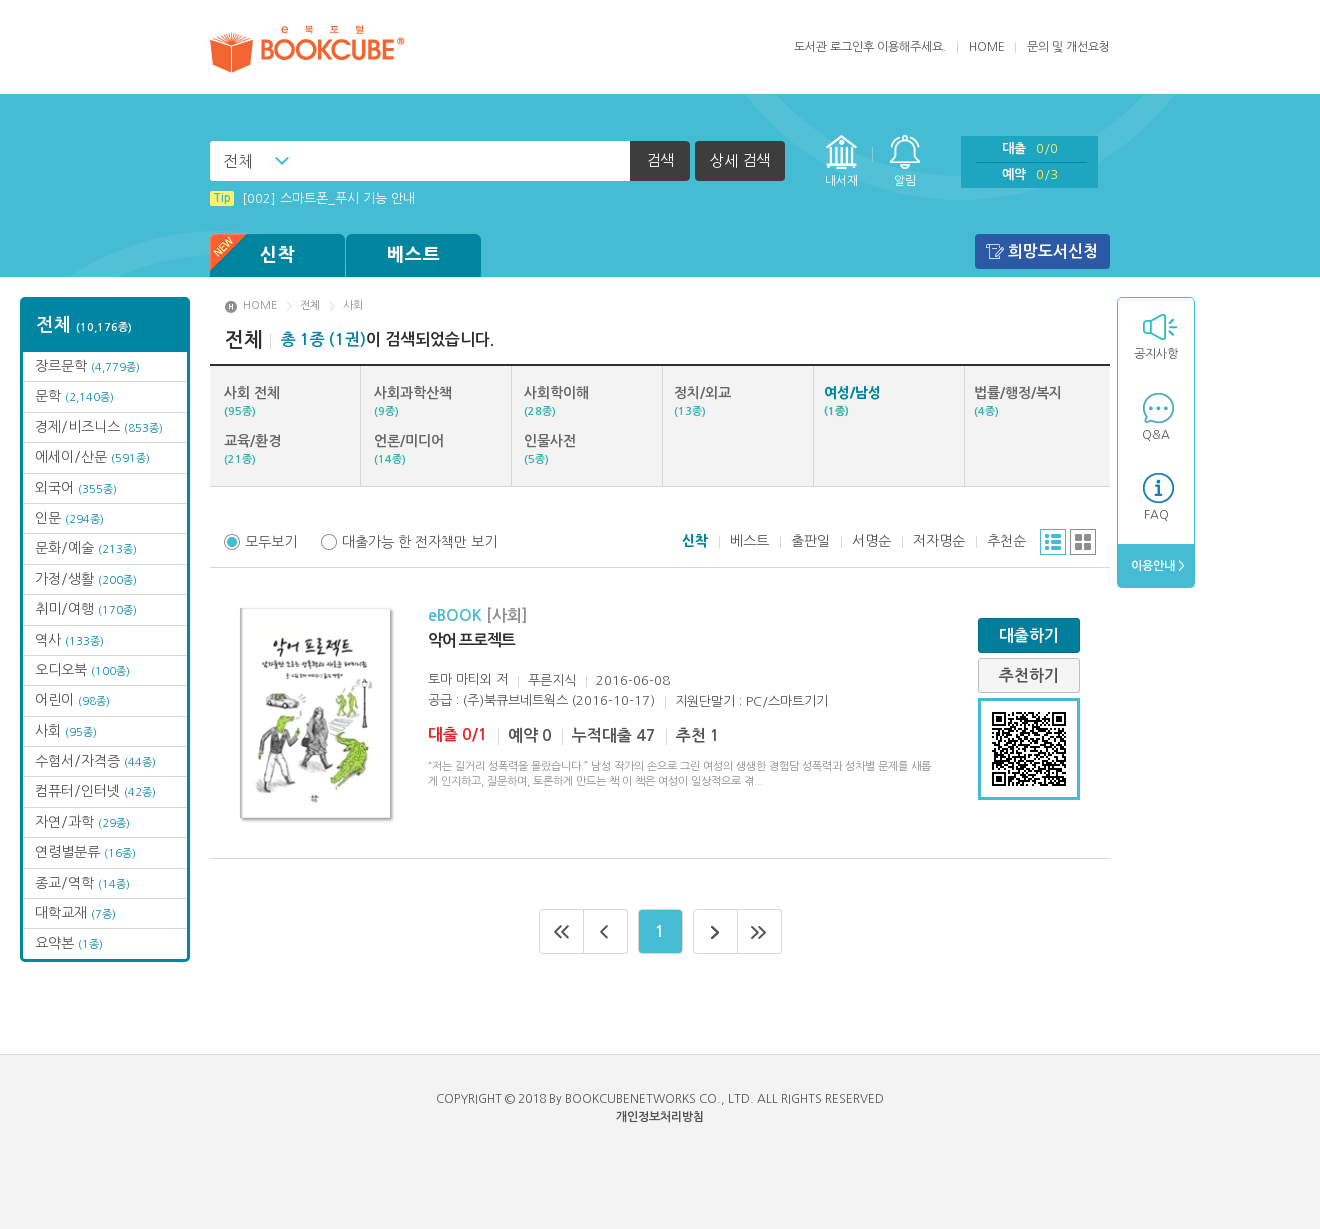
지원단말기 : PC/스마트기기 (751, 701)
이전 (606, 931)
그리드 (1083, 542)
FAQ (1156, 515)
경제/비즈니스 (99, 427)
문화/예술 (86, 548)
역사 (69, 640)
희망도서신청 (1053, 251)
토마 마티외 (460, 679)
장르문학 (87, 366)
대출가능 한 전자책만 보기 (419, 542)
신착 (253, 255)
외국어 (76, 488)
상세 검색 (740, 160)
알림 (905, 181)
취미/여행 (86, 609)
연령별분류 (85, 852)
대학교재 (75, 913)
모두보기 (271, 542)
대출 (1030, 148)
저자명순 (939, 541)
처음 (561, 931)
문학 (74, 396)
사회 (66, 731)
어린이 (72, 700)
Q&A (1156, 435)
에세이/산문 (92, 457)
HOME (987, 47)
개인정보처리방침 (660, 1117)
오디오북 (82, 670)
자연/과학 (82, 822)
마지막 (760, 931)
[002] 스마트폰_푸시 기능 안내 (312, 198)
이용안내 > (1156, 566)
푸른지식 (552, 680)
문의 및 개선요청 (1068, 47)
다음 (715, 931)
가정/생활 (86, 579)
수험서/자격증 (95, 761)
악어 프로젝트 (471, 640)
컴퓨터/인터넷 (95, 791)
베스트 (414, 255)
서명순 (871, 541)
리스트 (1053, 542)
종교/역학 (82, 883)
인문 (69, 518)
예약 (1030, 174)
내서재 (841, 181)
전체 (238, 161)
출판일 (810, 541)
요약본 (69, 943)
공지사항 (1156, 354)
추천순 (1006, 541)
